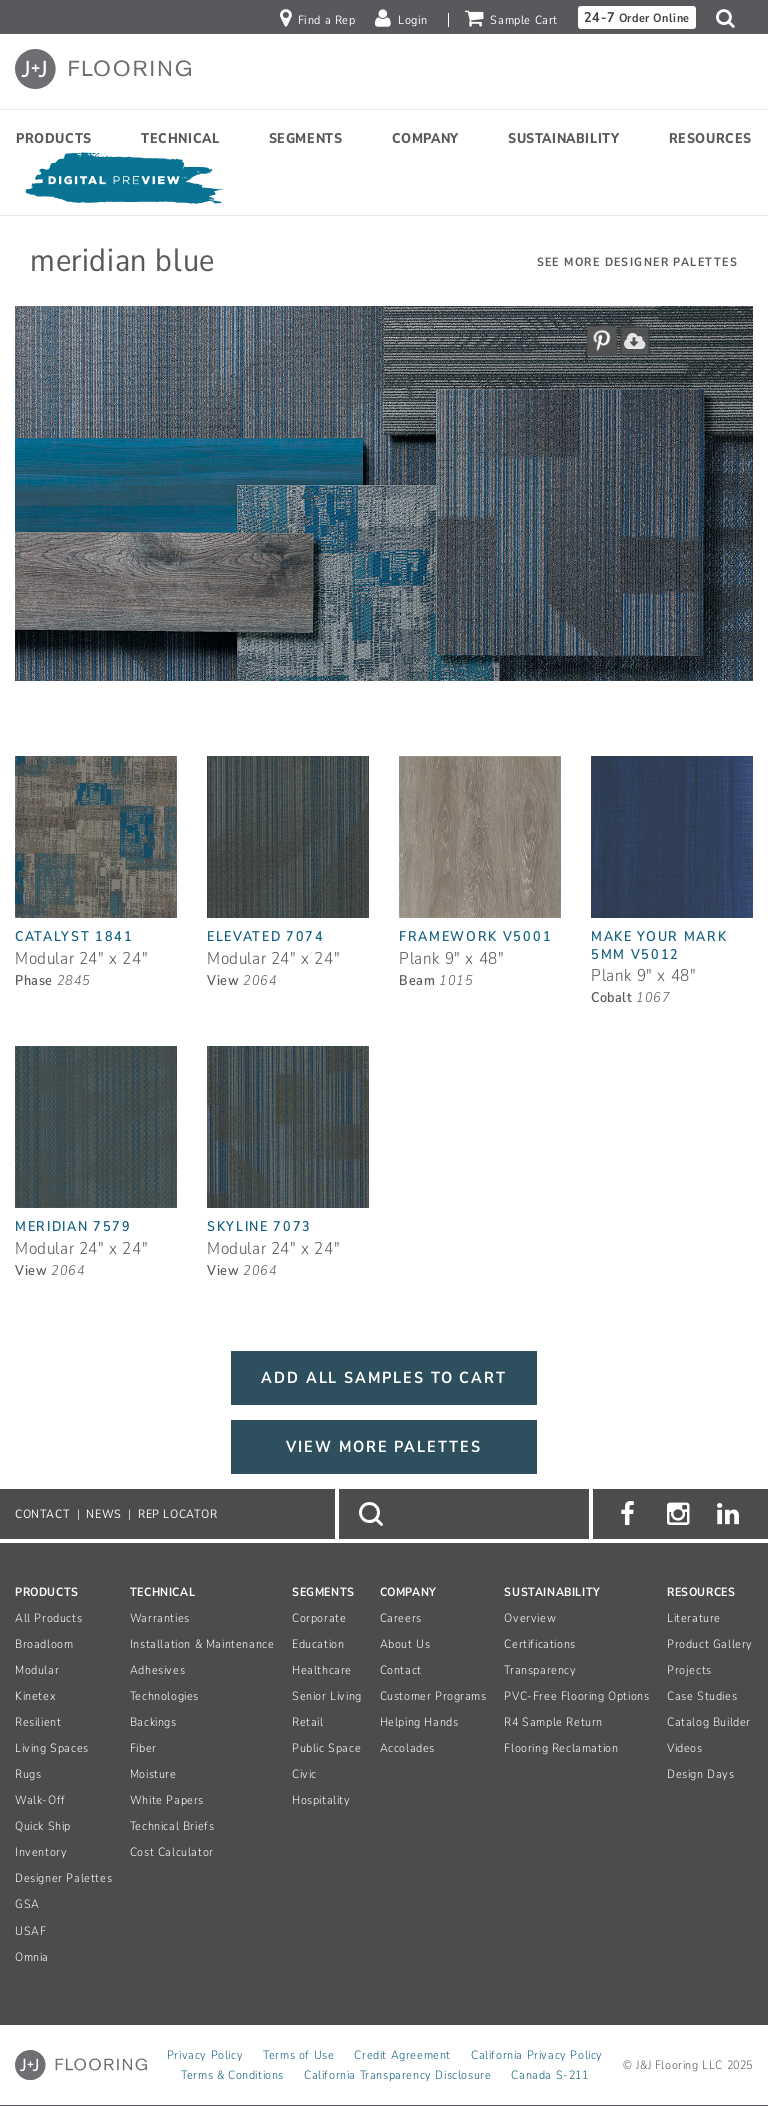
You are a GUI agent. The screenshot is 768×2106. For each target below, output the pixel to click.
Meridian (73, 1226)
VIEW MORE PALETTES (384, 1447)
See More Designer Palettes (637, 262)
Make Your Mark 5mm (659, 945)
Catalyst (74, 936)
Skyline (259, 1226)
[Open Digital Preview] (123, 182)
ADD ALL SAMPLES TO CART (384, 1378)
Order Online (637, 17)
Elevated (266, 936)
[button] (730, 18)
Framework (475, 936)
